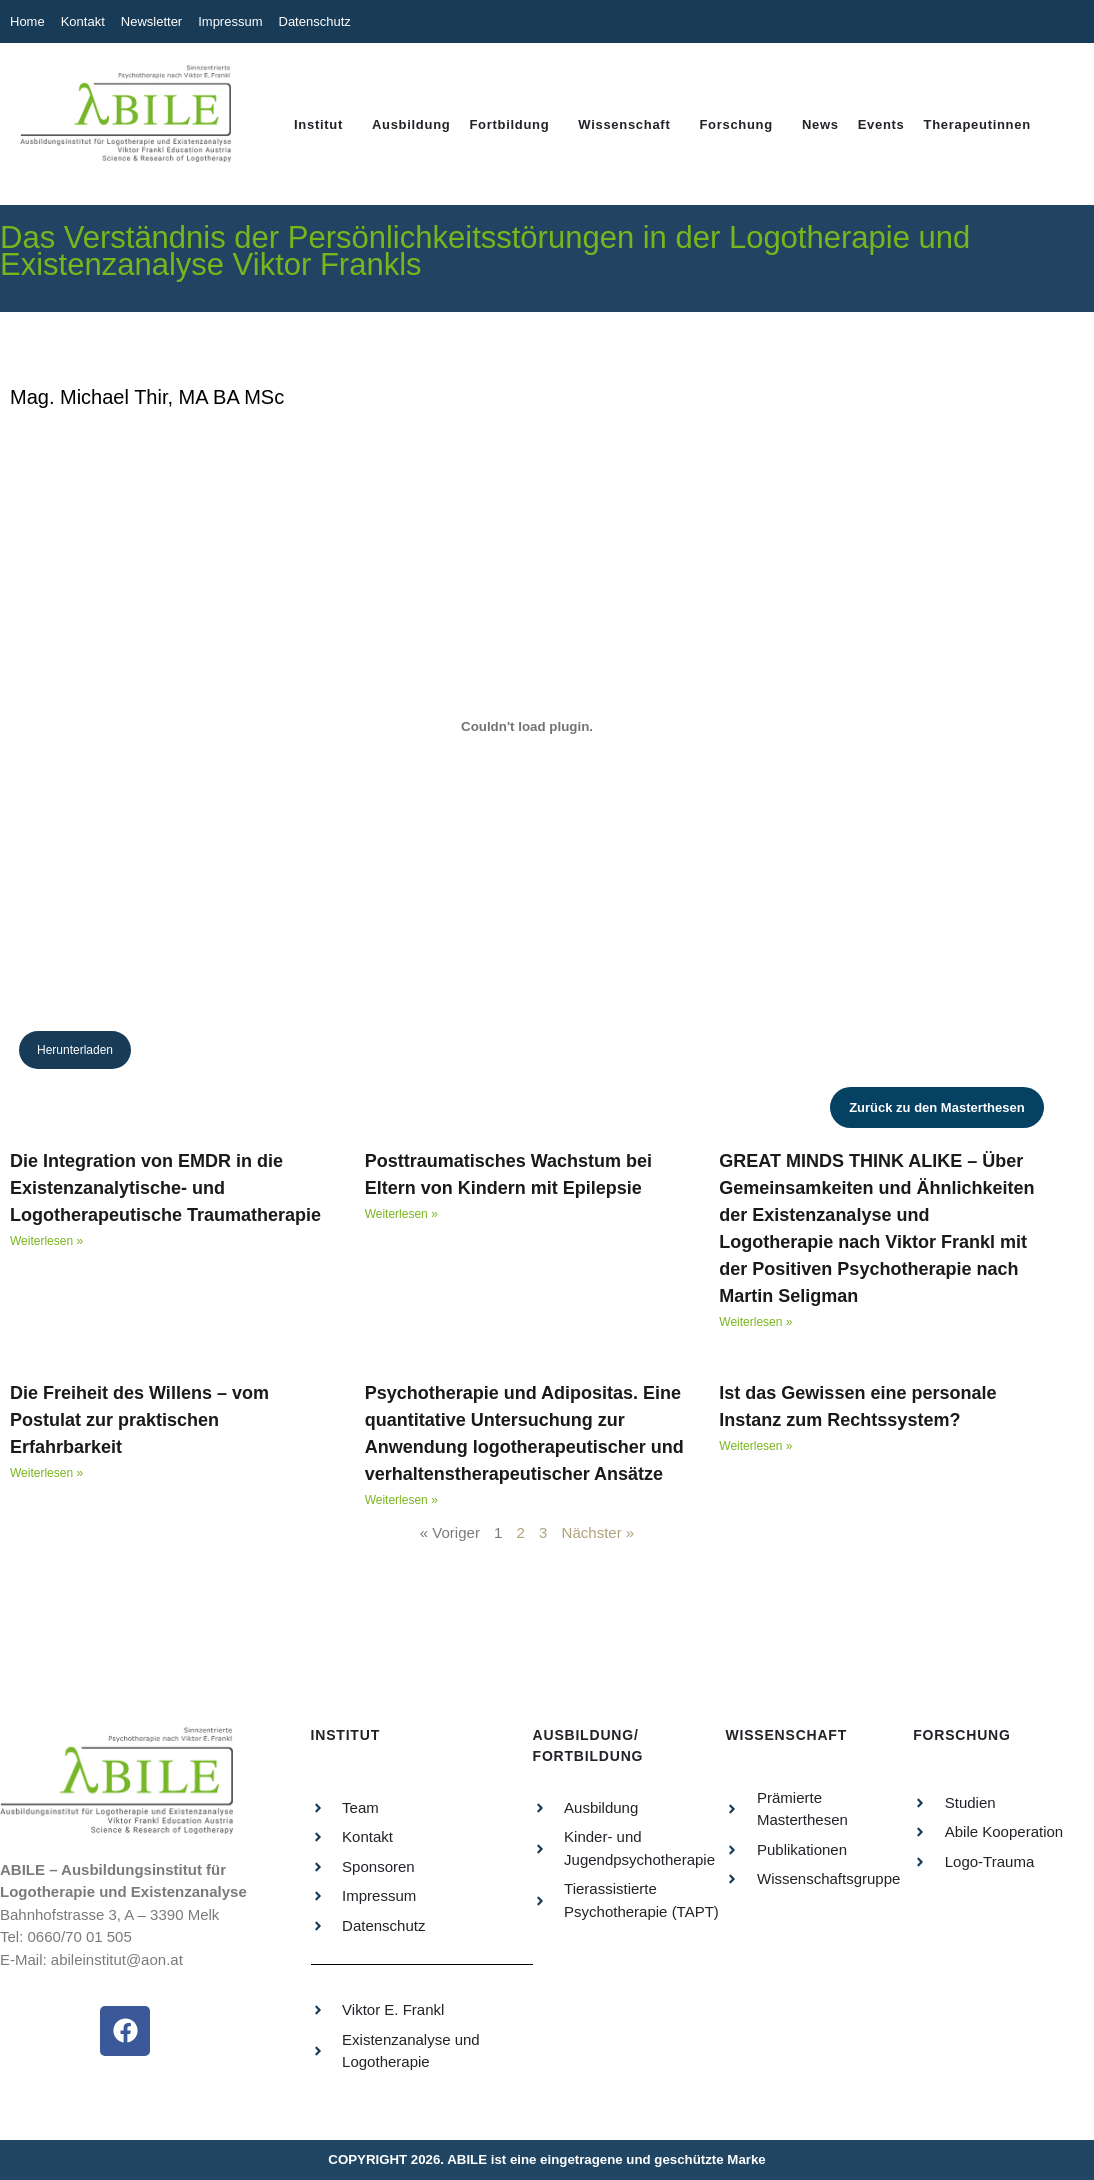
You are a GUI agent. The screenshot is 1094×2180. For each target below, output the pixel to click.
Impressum (230, 21)
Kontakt (83, 21)
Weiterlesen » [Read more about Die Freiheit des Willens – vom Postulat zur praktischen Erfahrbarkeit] (46, 1473)
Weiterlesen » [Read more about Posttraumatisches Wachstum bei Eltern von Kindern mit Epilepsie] (401, 1214)
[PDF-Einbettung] (527, 726)
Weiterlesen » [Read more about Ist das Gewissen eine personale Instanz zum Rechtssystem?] (755, 1446)
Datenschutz (315, 21)
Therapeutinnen (977, 124)
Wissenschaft (624, 124)
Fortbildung (509, 124)
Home (27, 21)
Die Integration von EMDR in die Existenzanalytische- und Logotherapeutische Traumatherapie (165, 1188)
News (820, 124)
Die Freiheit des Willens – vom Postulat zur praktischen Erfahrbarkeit (139, 1420)
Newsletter (151, 21)
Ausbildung (411, 124)
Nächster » (598, 1532)
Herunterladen (75, 1050)
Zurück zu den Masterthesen (937, 1107)
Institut (318, 124)
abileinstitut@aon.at (117, 1959)
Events (881, 124)
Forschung (735, 124)
